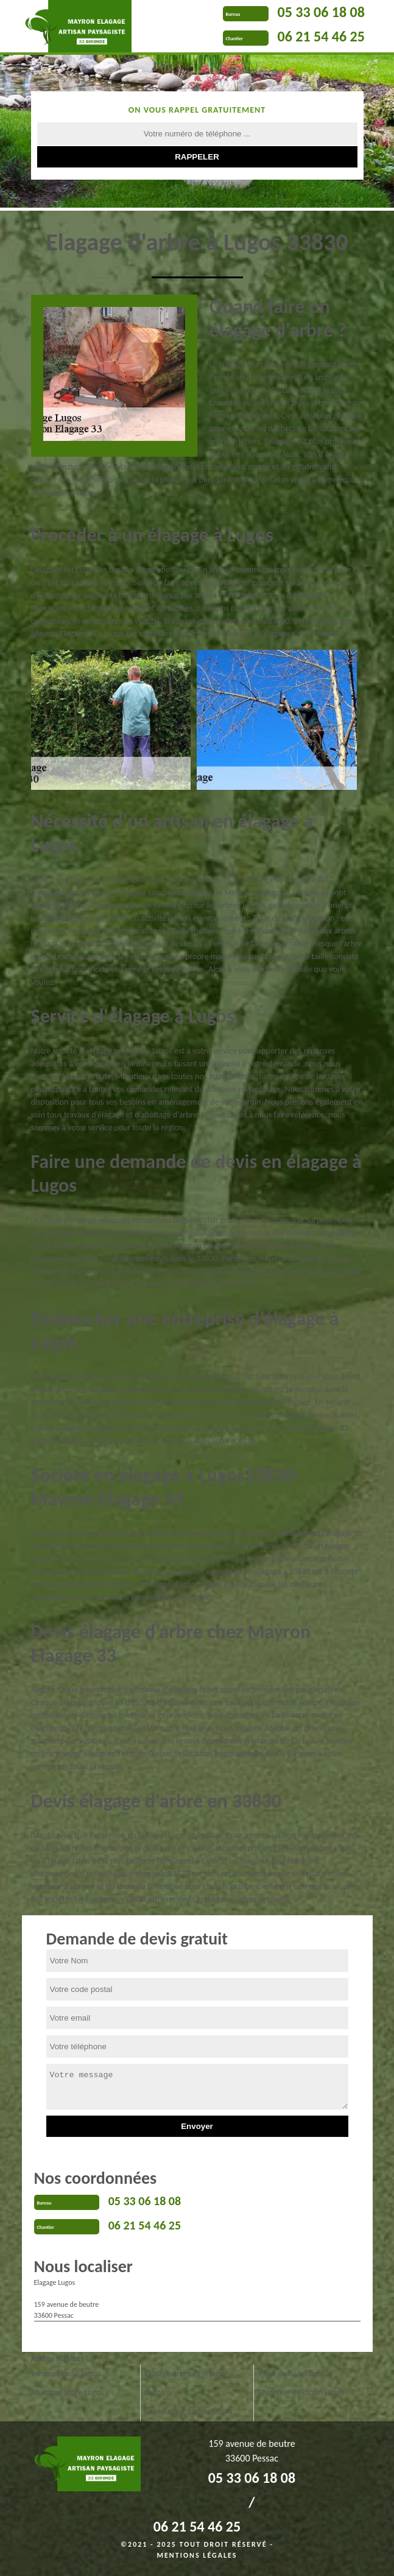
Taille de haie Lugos (291, 2373)
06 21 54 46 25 (321, 36)
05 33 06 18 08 (321, 12)
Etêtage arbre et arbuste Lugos (186, 2383)
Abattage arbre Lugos (67, 2392)
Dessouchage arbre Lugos (188, 2411)
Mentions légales (197, 2555)
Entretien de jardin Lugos (301, 2392)
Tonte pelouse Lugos (66, 2373)
